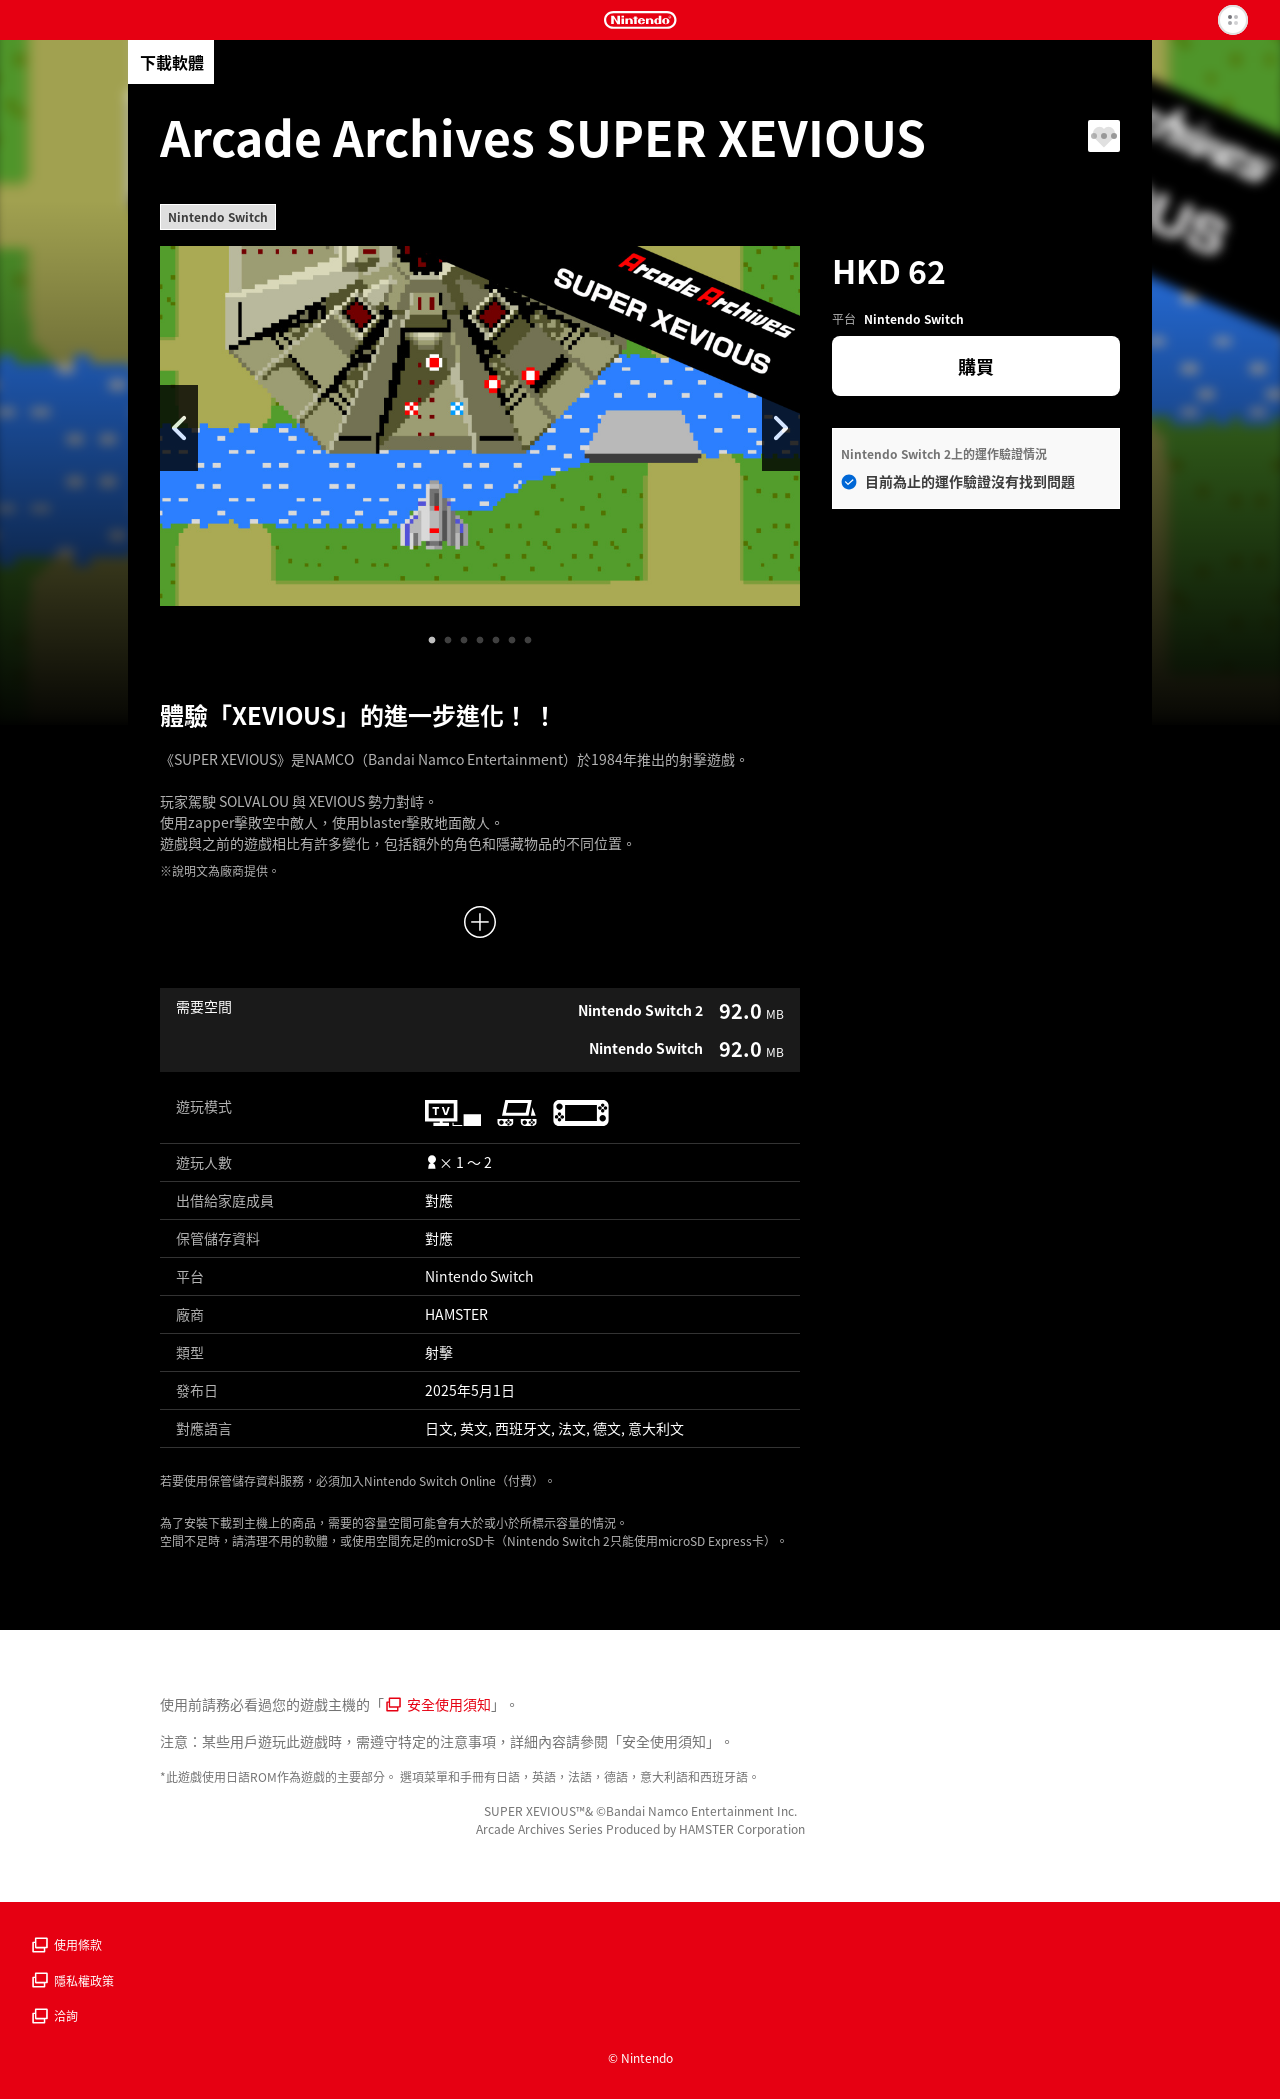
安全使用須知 (438, 1704)
